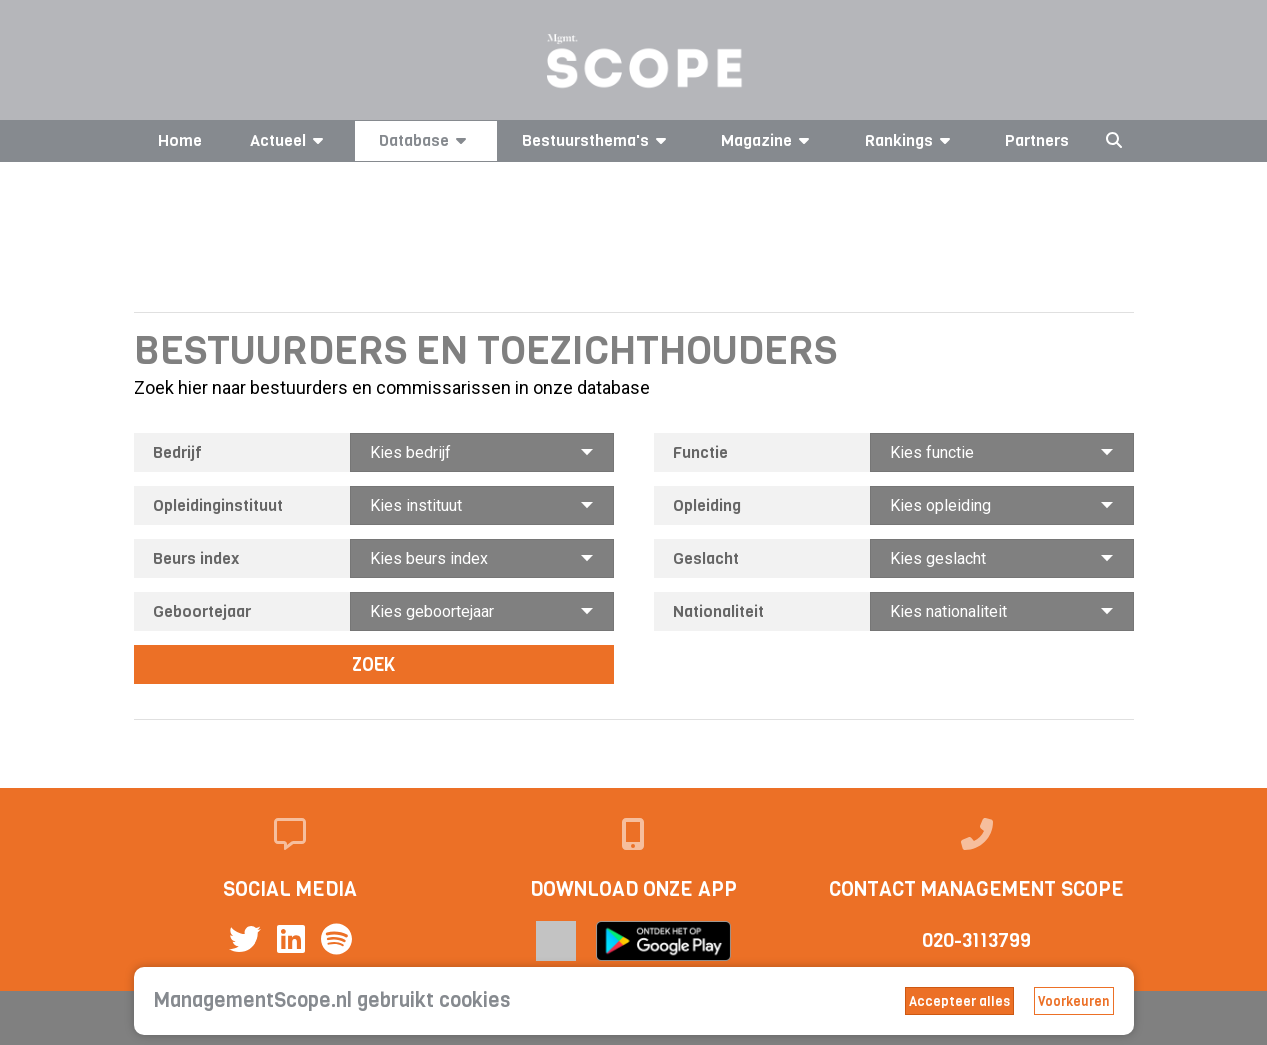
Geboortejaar (202, 611)
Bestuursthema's (597, 140)
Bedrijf (177, 452)
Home (180, 140)
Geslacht (706, 558)
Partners (1037, 140)
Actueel (290, 140)
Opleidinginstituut (218, 505)
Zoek (373, 665)
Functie (700, 452)
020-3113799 (976, 940)
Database (426, 140)
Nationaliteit (718, 611)
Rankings (911, 140)
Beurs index (196, 558)
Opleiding (707, 505)
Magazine (768, 140)
